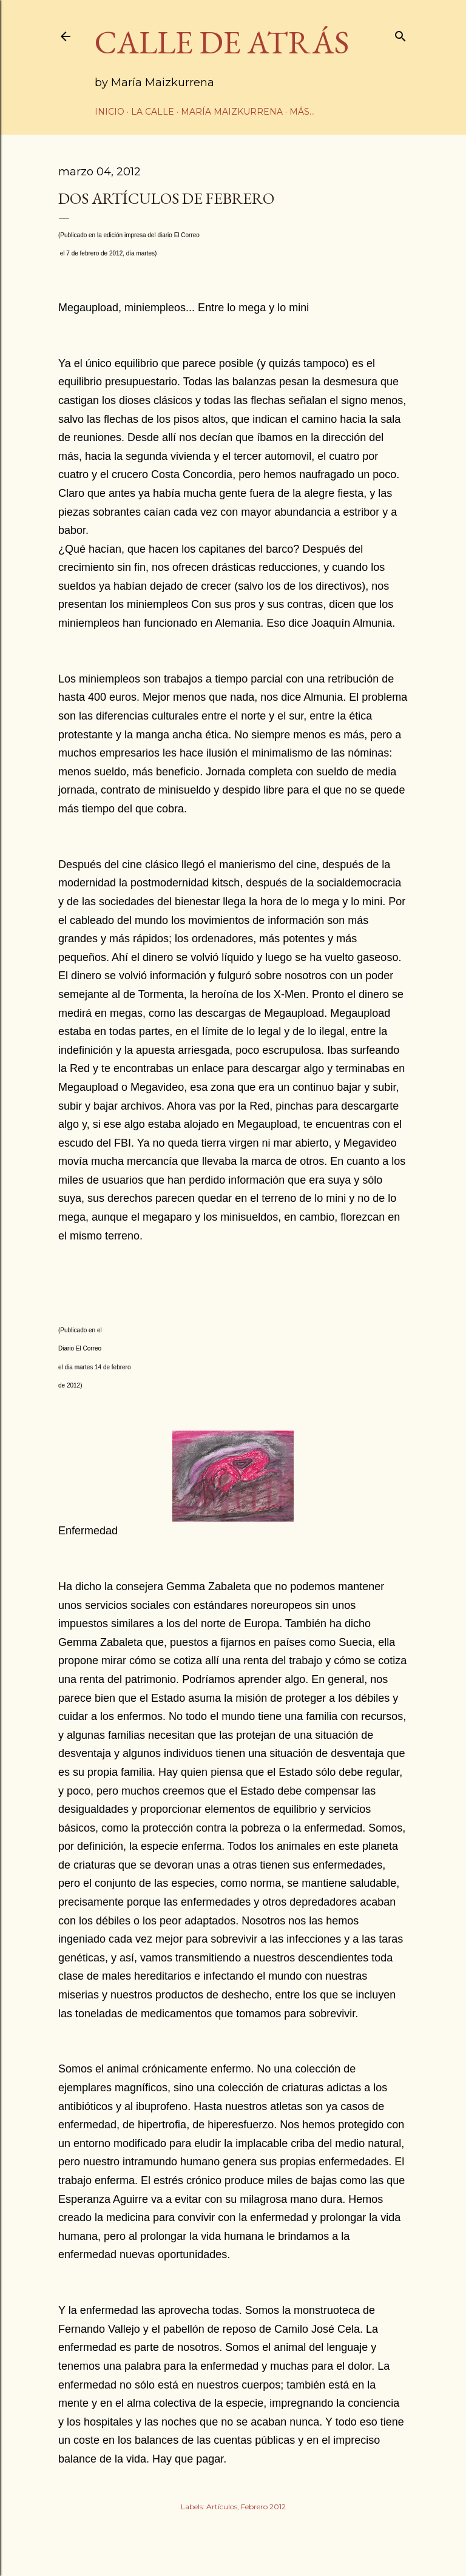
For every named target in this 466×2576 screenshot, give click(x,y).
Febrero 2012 (263, 2506)
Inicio (109, 111)
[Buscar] (400, 34)
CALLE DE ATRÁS (222, 42)
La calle (152, 111)
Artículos (221, 2506)
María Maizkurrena (232, 111)
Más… (302, 111)
